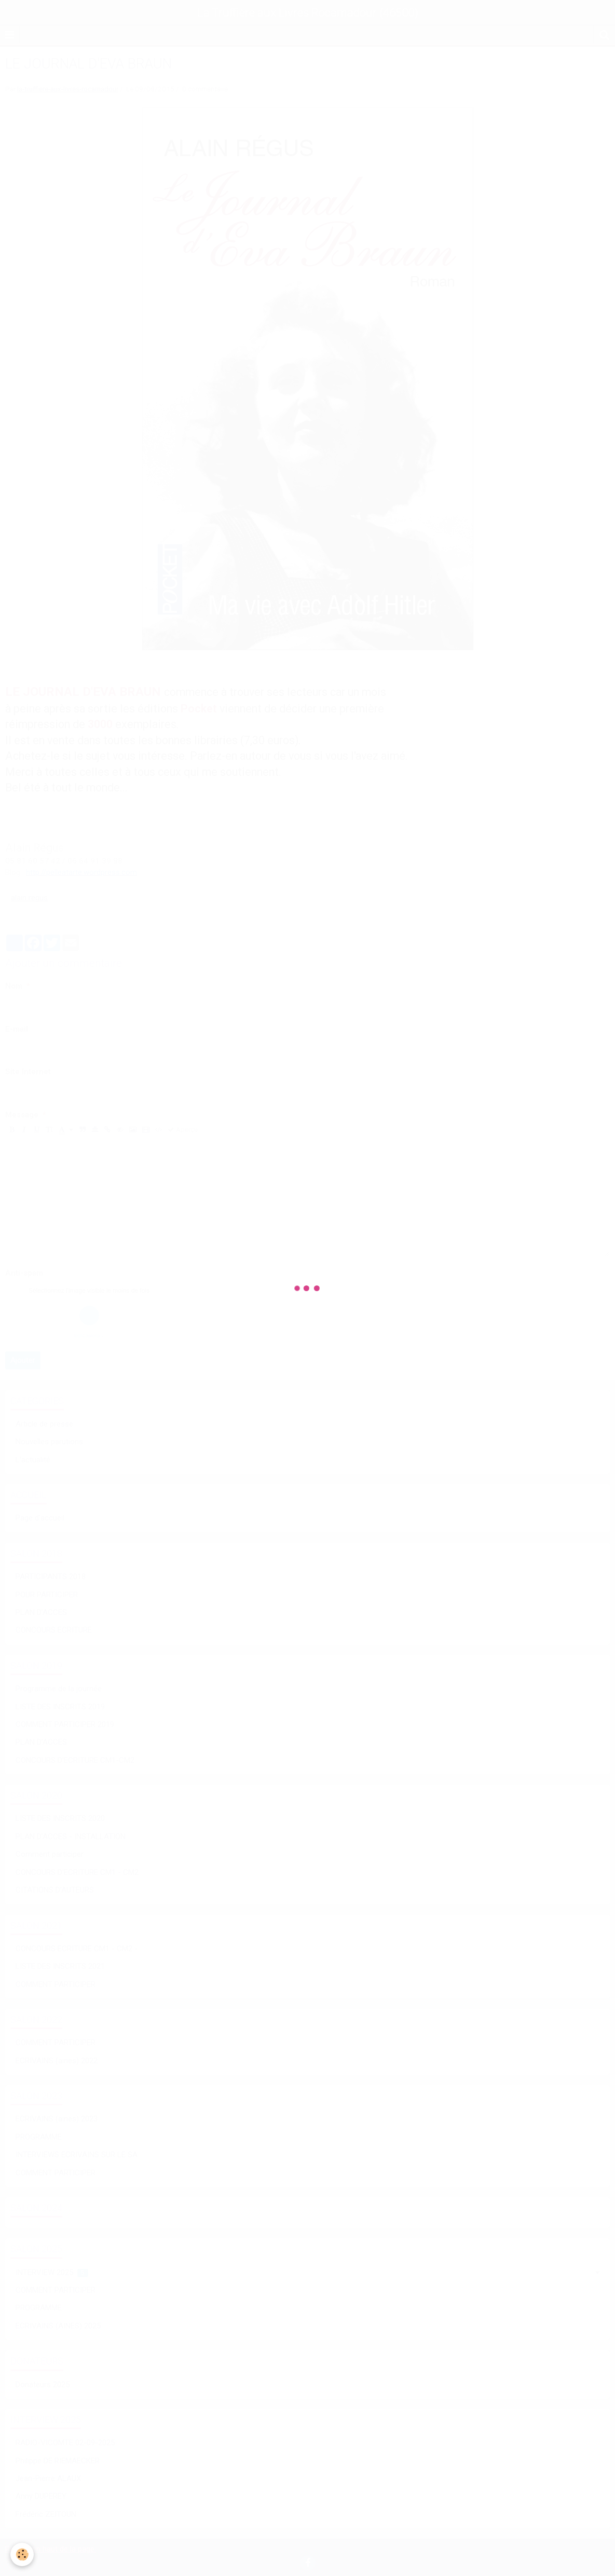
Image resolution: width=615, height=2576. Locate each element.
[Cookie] (22, 2554)
